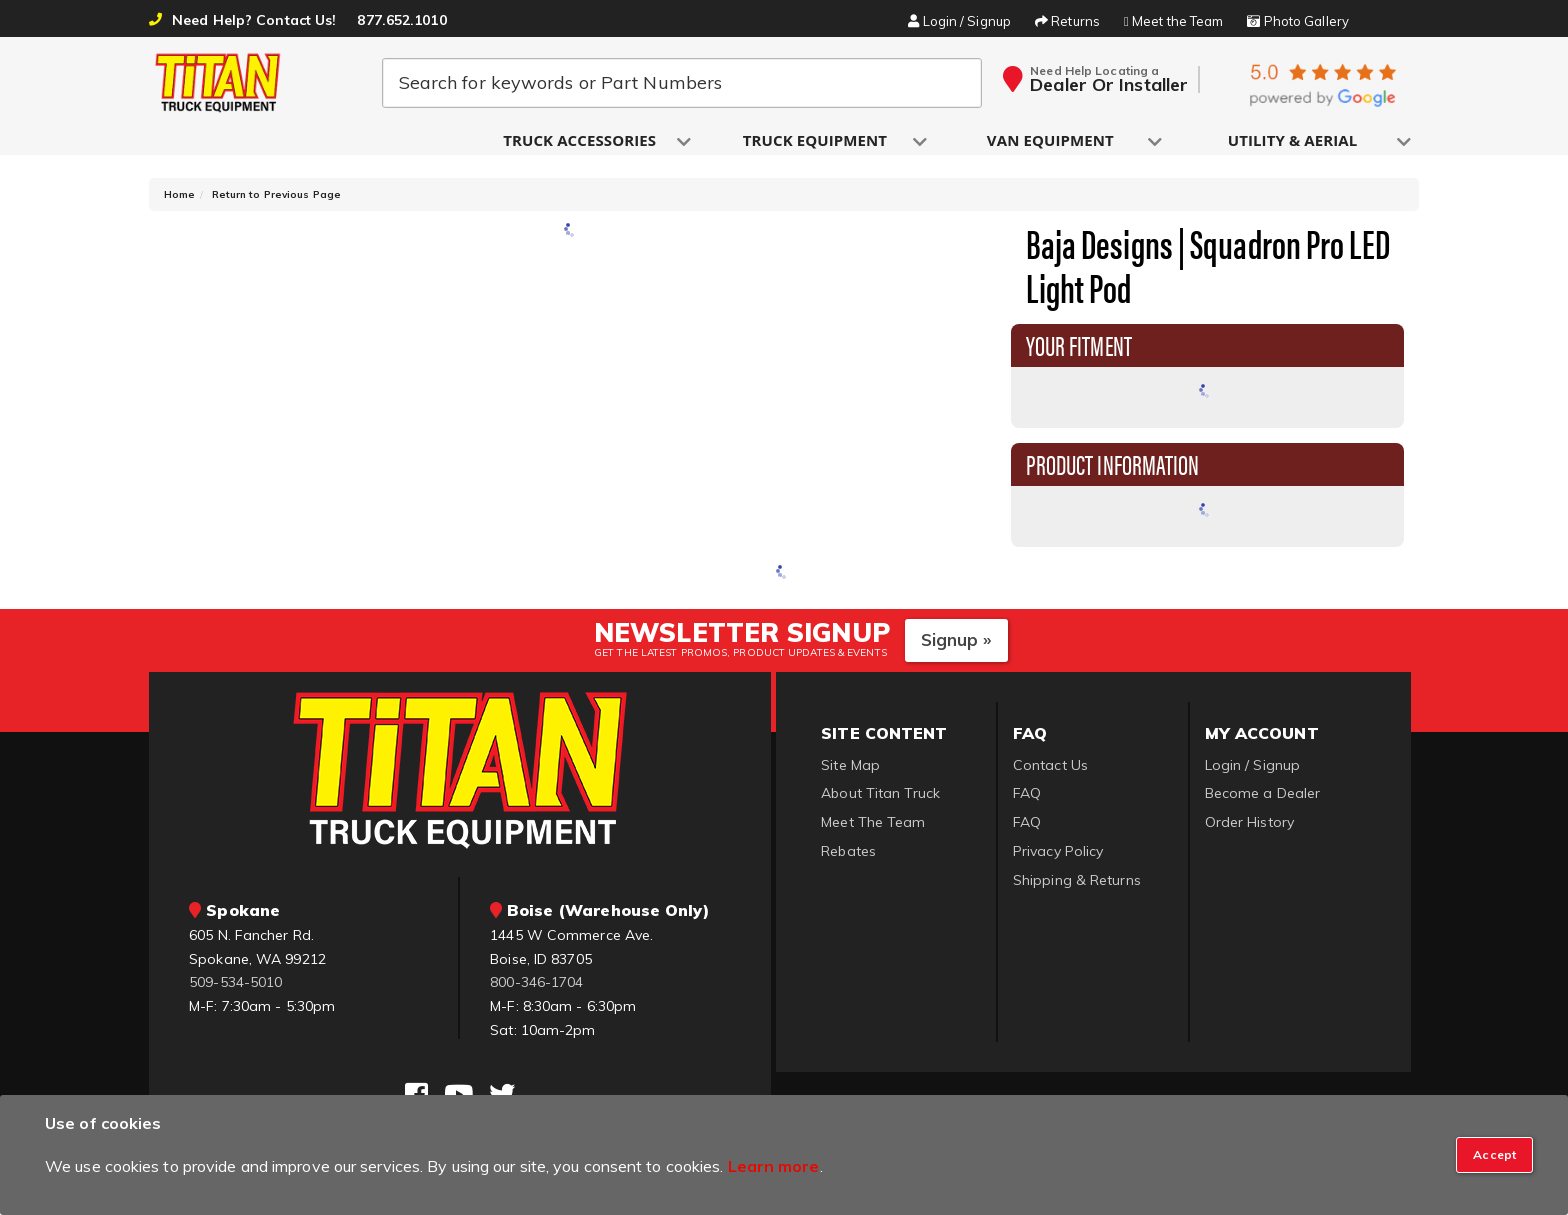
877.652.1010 (401, 20)
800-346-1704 (536, 990)
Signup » (956, 646)
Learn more (774, 1166)
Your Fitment (1079, 352)
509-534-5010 (235, 990)
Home (179, 202)
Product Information (1113, 471)
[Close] (1494, 1155)
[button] (581, 141)
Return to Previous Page (276, 202)
